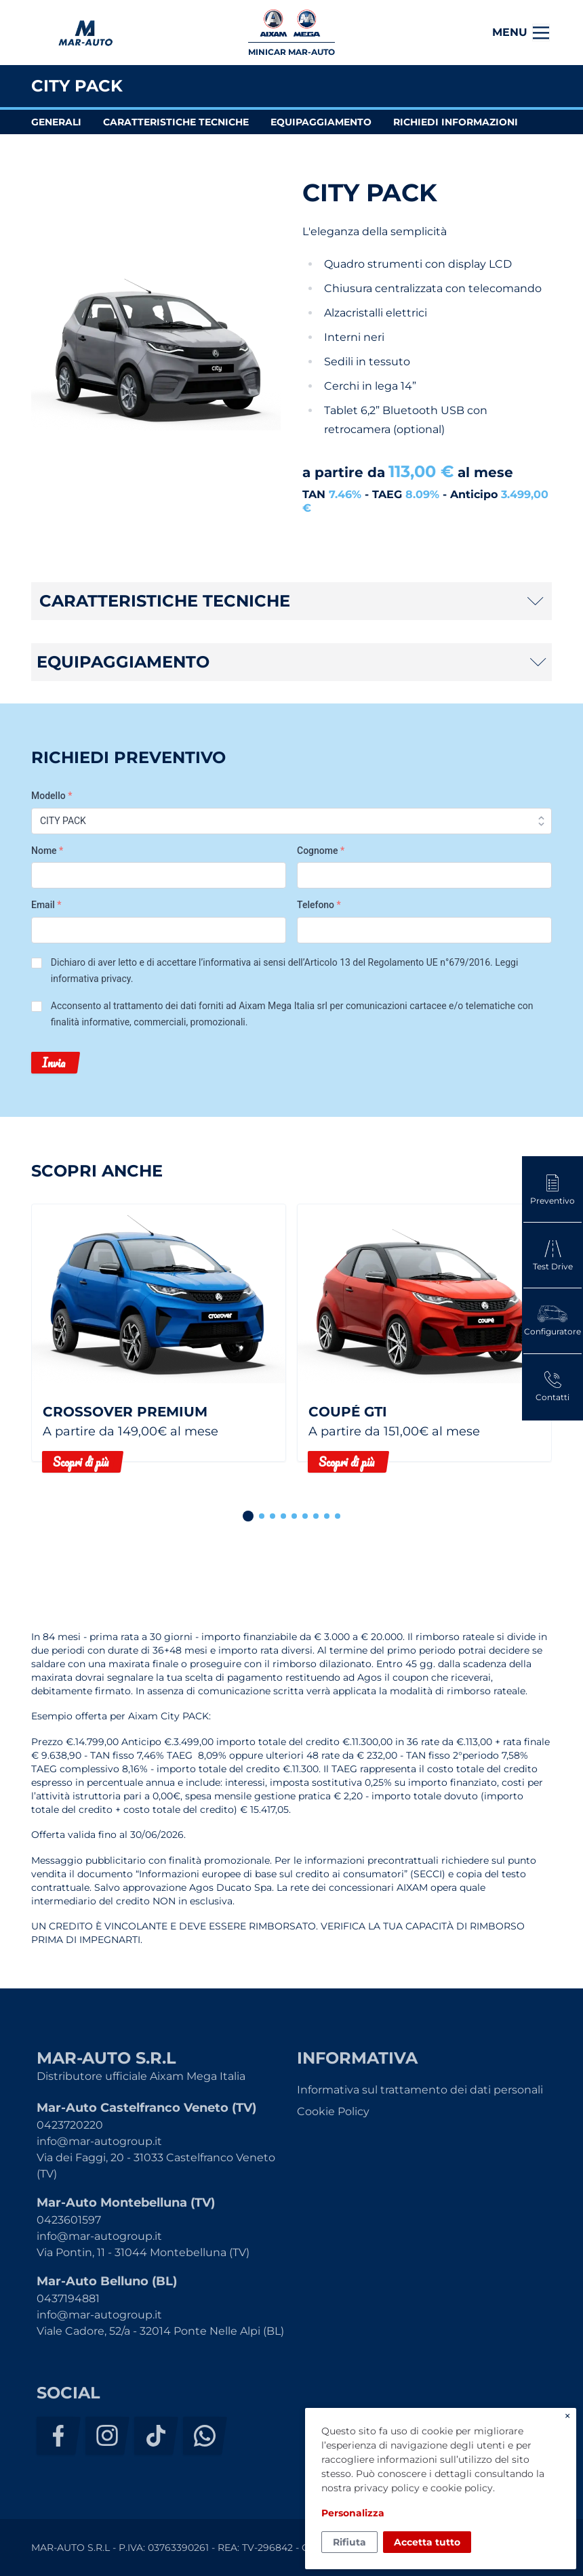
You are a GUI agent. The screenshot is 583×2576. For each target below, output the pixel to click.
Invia (53, 1062)
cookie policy (461, 2488)
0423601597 (69, 2219)
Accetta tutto (427, 2542)
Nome (47, 850)
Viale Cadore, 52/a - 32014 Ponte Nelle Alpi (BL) (160, 2331)
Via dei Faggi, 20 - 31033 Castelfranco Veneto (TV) (156, 2165)
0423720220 (70, 2125)
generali (56, 122)
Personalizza (352, 2513)
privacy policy (387, 2488)
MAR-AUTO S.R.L (85, 32)
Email (46, 904)
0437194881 (68, 2298)
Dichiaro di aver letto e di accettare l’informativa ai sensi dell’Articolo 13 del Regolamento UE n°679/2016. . (285, 970)
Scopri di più (80, 1461)
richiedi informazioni (455, 122)
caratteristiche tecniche (176, 122)
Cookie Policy (333, 2111)
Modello (51, 795)
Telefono (319, 904)
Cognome (320, 850)
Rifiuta (349, 2542)
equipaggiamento (320, 122)
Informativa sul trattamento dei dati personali (420, 2089)
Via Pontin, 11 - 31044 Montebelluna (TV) (143, 2252)
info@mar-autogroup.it (99, 2141)
